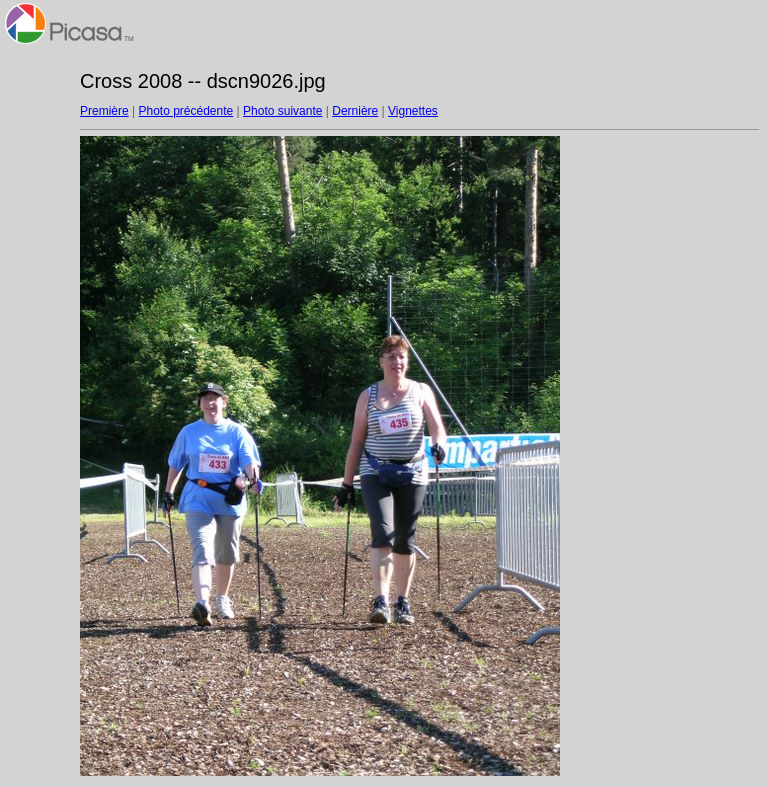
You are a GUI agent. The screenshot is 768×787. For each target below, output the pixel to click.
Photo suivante (282, 111)
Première (104, 111)
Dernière (355, 111)
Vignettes (413, 111)
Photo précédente (185, 111)
